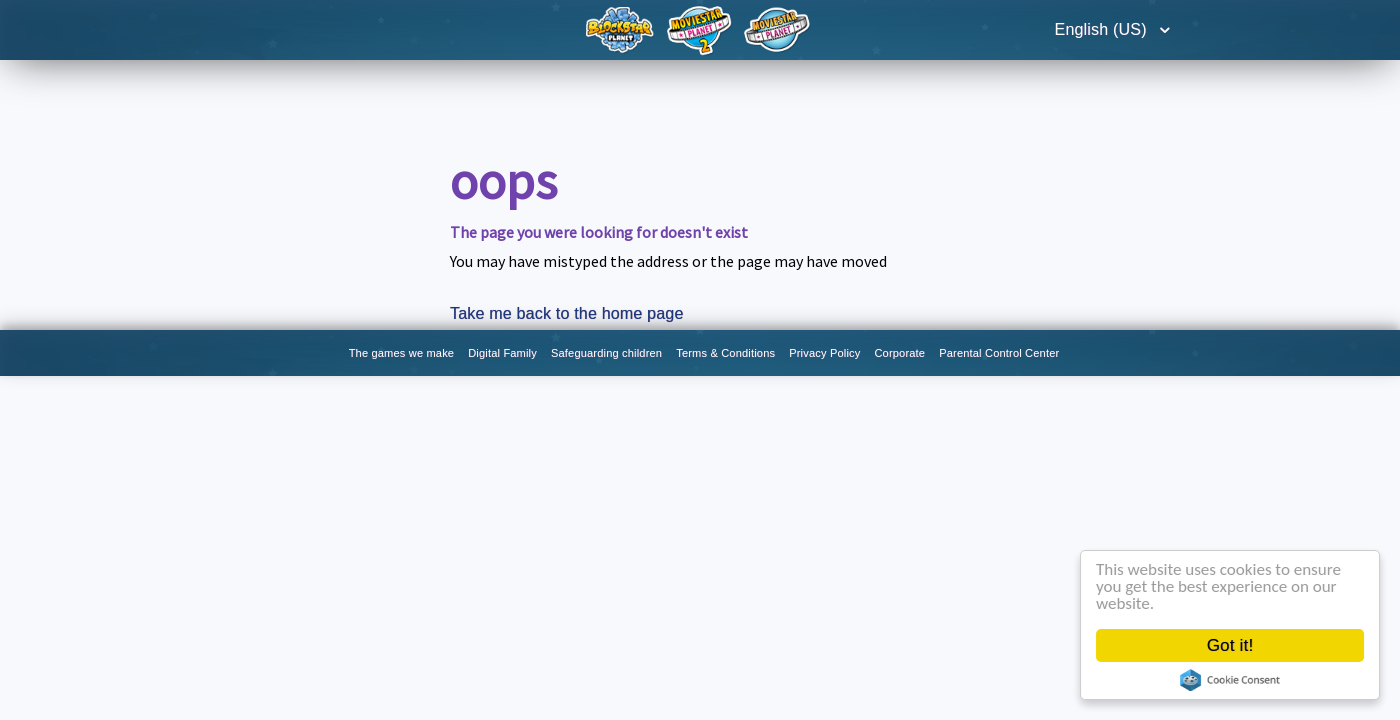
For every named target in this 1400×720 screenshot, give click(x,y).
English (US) (1103, 29)
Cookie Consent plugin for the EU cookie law (1230, 680)
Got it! (1230, 645)
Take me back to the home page (567, 313)
